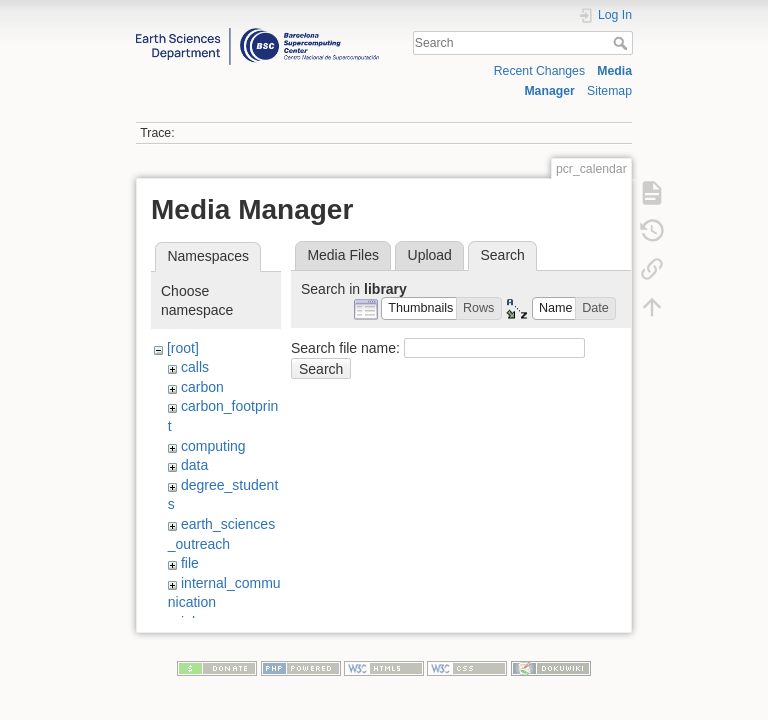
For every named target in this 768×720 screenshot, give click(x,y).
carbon (202, 387)
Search (622, 43)
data (194, 465)
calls (195, 367)
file (190, 563)
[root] (183, 348)
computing (213, 446)
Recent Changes (539, 71)
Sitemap (609, 91)
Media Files (343, 255)
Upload (430, 255)
